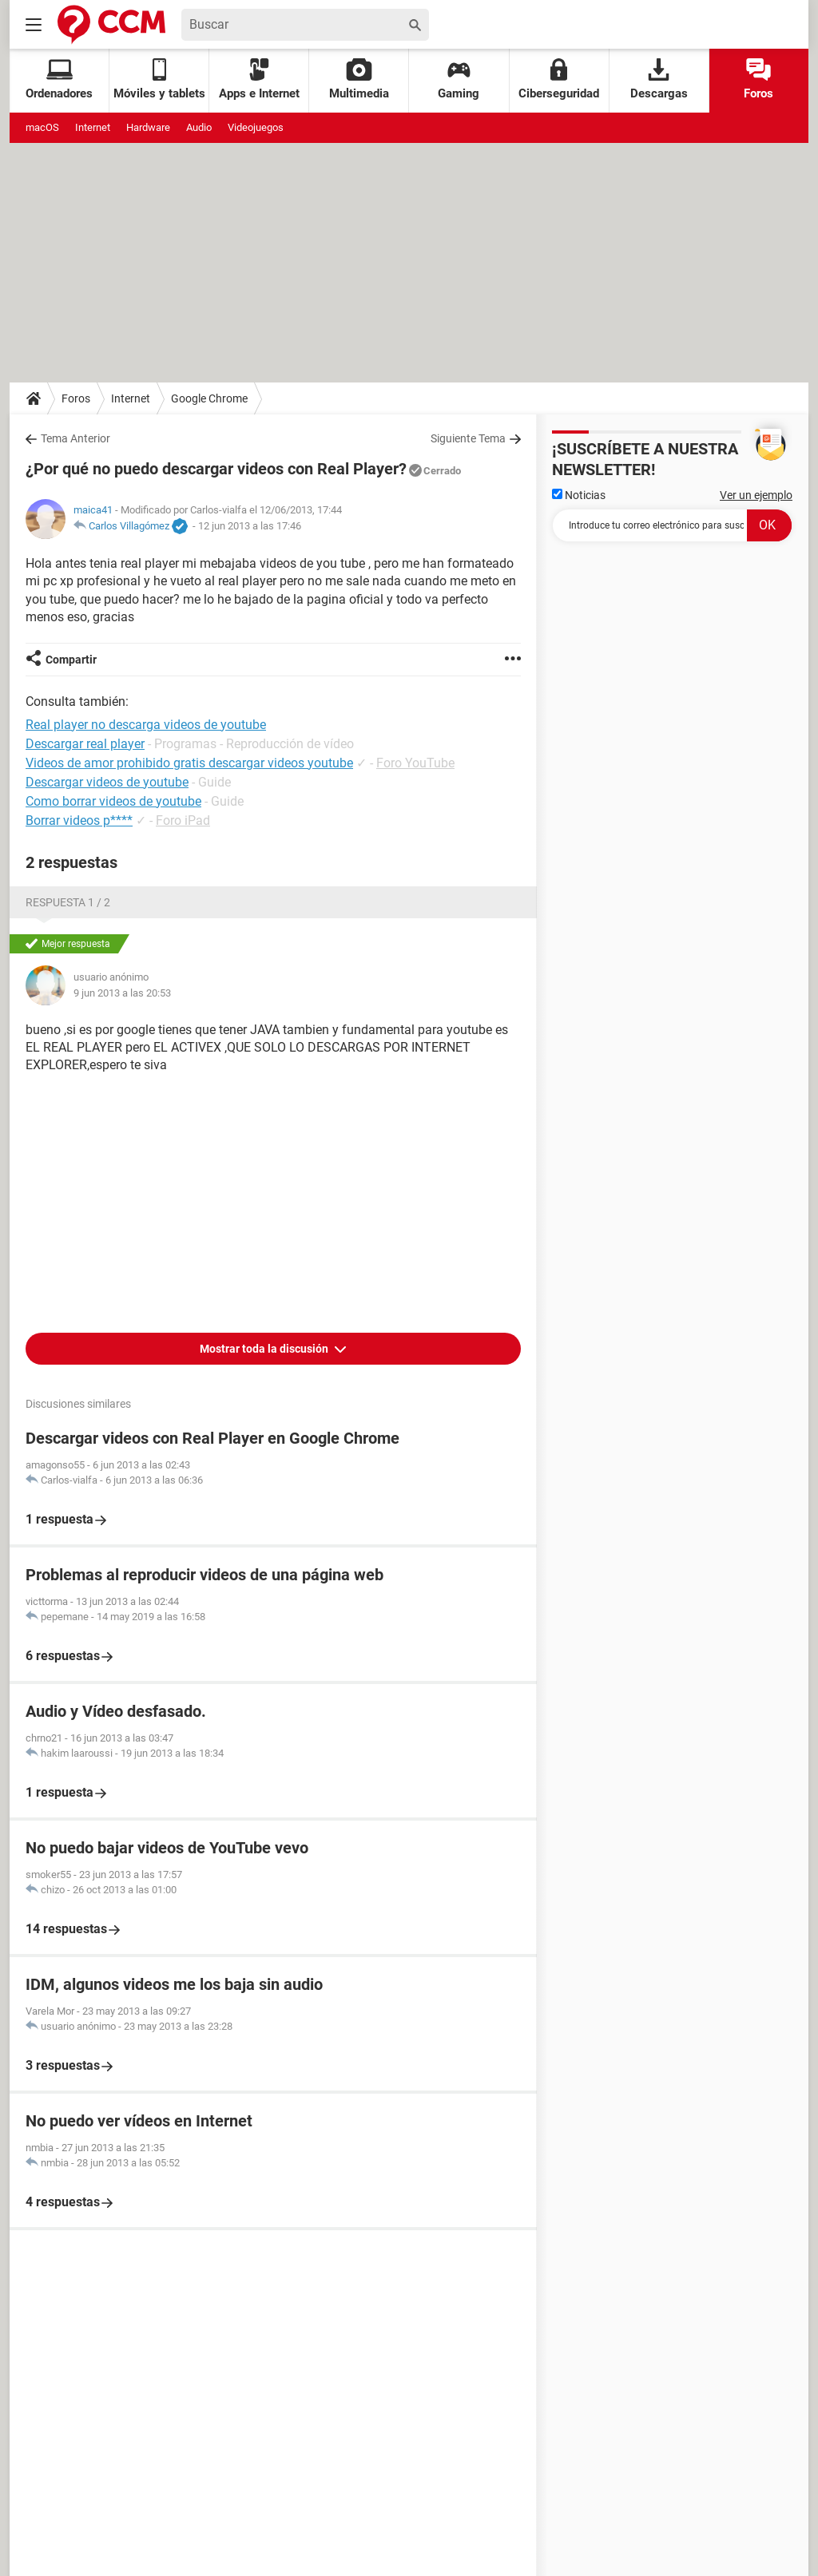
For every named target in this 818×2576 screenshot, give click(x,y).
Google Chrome (209, 398)
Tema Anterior (75, 438)
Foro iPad (183, 820)
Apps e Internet (259, 79)
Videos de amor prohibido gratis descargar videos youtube (189, 763)
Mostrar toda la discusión (265, 1348)
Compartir (71, 659)
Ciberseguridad (558, 79)
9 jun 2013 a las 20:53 (122, 993)
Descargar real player (85, 743)
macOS (42, 127)
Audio (199, 127)
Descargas (659, 79)
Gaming (458, 79)
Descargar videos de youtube (107, 782)
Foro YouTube (415, 763)
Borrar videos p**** (79, 820)
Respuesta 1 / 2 (68, 902)
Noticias (579, 495)
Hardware (148, 127)
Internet (92, 127)
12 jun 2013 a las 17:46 (249, 526)
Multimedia (359, 79)
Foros (758, 79)
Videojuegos (256, 127)
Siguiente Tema (468, 438)
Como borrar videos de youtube (113, 801)
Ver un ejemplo (756, 495)
